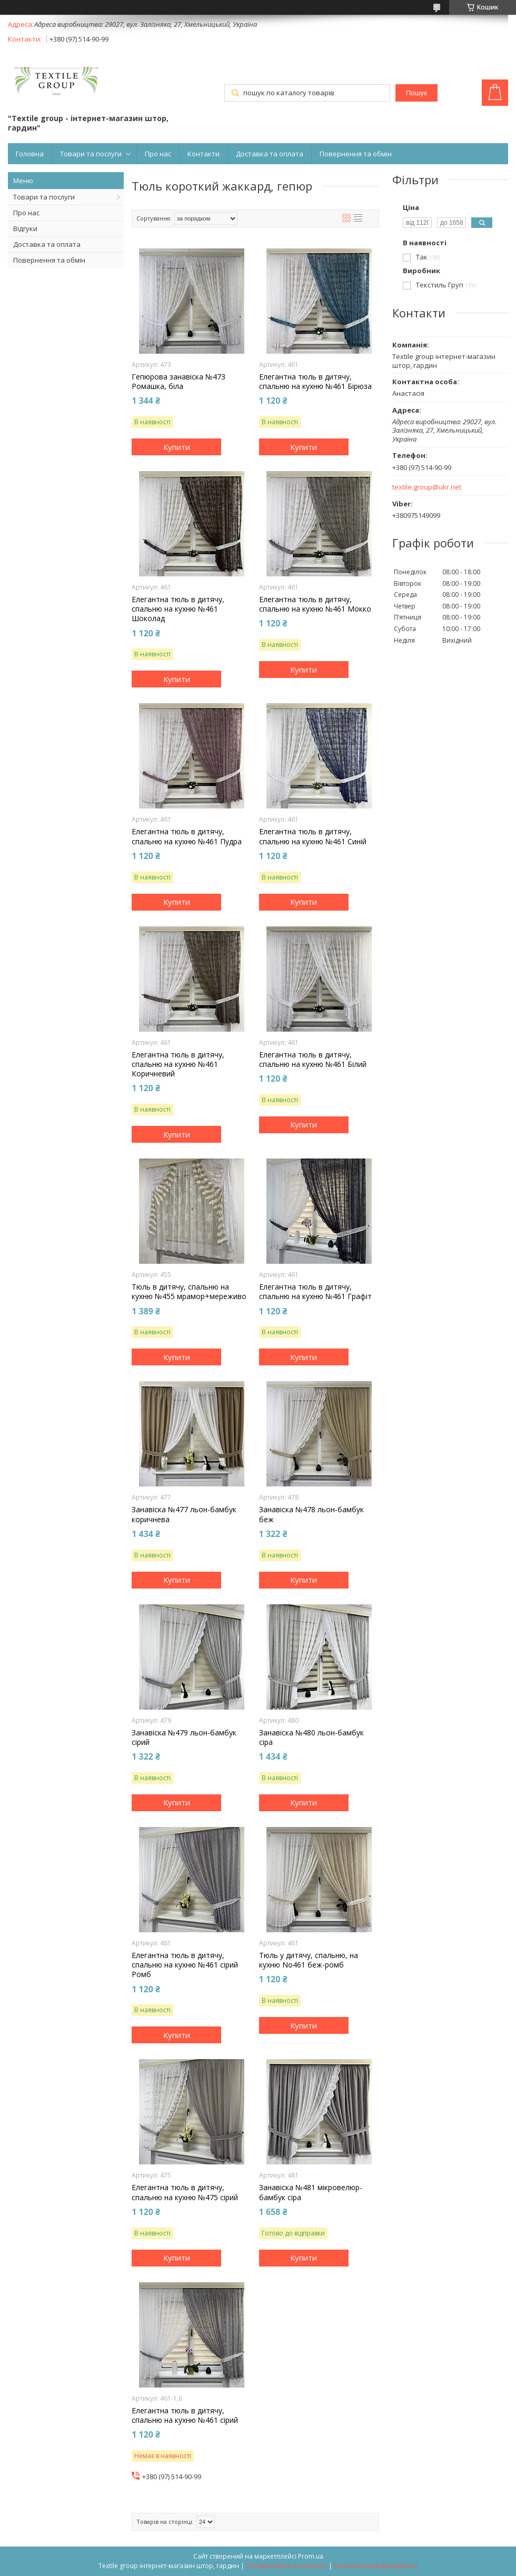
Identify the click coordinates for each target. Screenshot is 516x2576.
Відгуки (25, 228)
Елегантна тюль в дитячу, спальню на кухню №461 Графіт (315, 1291)
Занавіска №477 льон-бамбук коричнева (184, 1514)
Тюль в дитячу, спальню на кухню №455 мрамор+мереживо (189, 1291)
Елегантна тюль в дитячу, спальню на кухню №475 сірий (185, 2192)
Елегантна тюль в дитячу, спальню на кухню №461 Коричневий (178, 1064)
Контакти (203, 153)
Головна (30, 153)
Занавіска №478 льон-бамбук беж (311, 1514)
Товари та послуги (91, 153)
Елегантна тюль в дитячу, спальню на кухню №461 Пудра (187, 836)
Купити (176, 447)
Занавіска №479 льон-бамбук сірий (184, 1737)
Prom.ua (310, 2556)
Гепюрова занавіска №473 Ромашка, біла (178, 381)
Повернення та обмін (356, 153)
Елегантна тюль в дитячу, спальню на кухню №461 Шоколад (178, 609)
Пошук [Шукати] (416, 93)
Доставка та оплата (269, 153)
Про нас (158, 153)
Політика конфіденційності (376, 2565)
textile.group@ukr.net (426, 487)
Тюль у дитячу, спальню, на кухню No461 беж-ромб (308, 1960)
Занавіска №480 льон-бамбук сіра (311, 1737)
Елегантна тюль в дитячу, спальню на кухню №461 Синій (312, 836)
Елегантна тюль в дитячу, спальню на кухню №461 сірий (185, 2415)
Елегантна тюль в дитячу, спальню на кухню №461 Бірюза (315, 381)
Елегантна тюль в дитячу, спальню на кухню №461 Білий (312, 1059)
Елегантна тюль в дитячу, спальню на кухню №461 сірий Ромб (185, 1965)
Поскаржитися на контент (286, 2565)
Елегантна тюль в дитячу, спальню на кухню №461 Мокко (315, 604)
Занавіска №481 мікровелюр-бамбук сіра (310, 2192)
